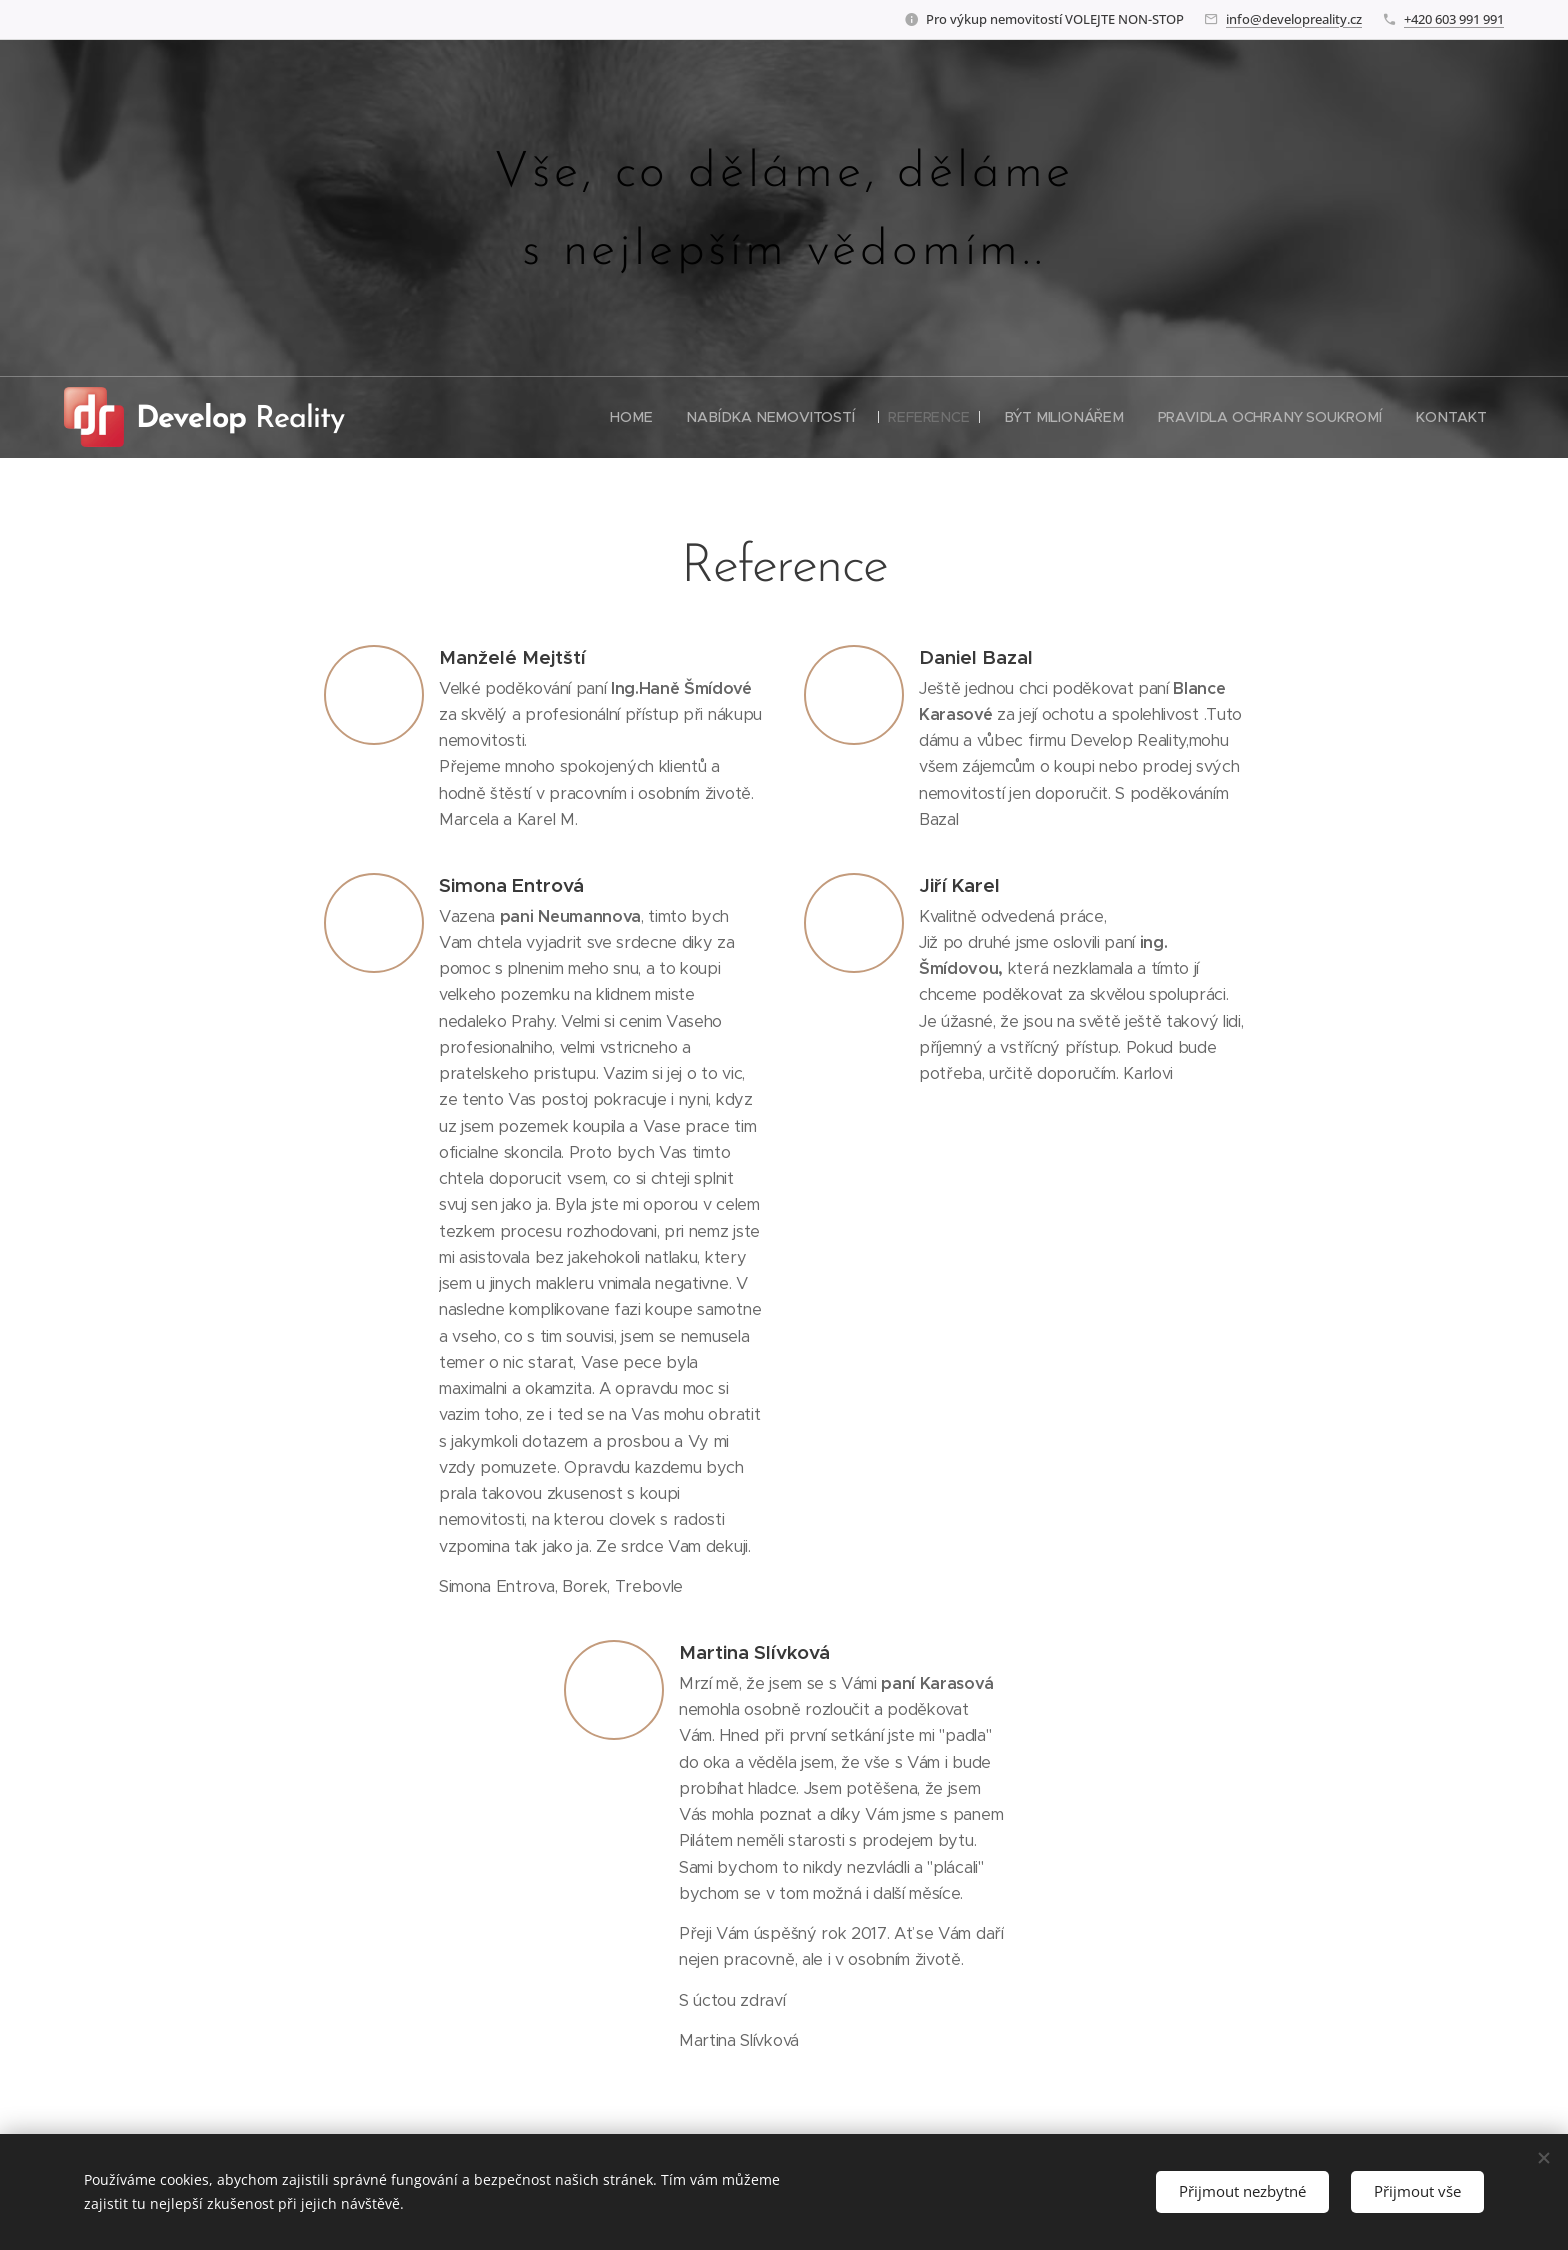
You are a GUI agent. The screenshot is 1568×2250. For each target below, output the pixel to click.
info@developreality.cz (1294, 19)
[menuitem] (640, 417)
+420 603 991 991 (1454, 19)
